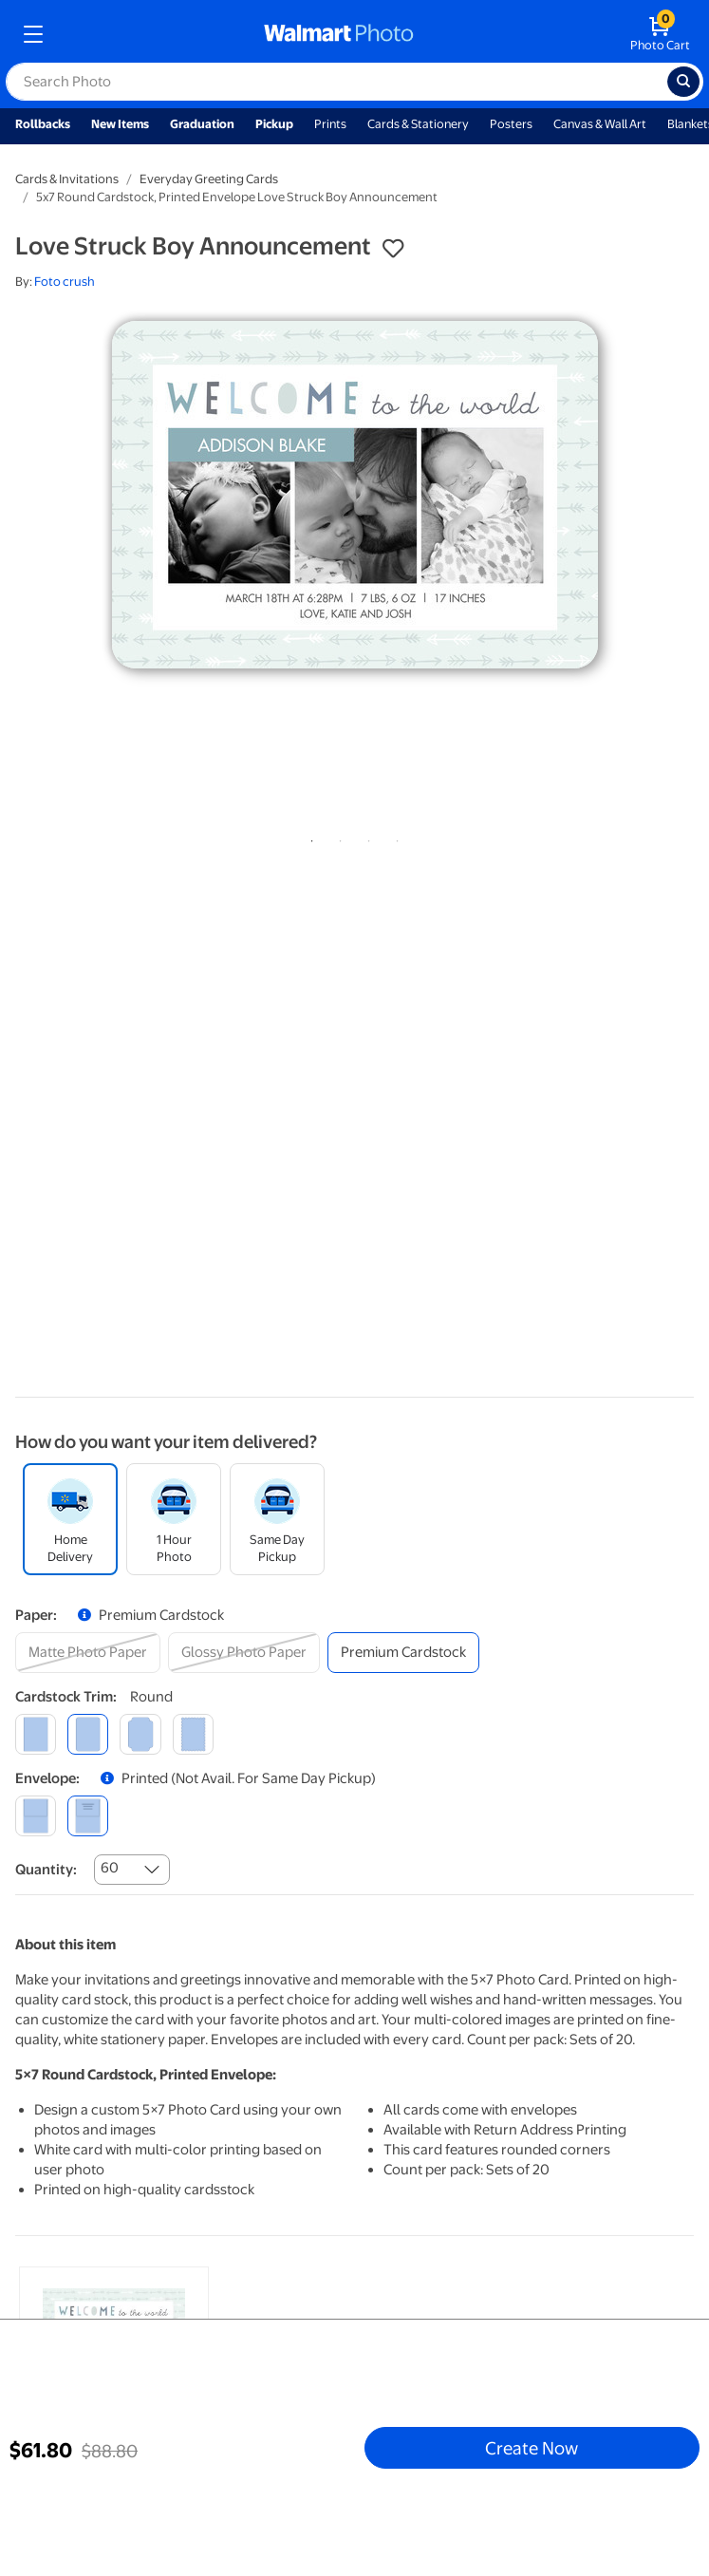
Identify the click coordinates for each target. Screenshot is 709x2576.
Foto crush (64, 281)
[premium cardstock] (403, 1652)
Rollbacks (42, 124)
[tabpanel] (354, 495)
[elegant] (140, 1734)
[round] (87, 1734)
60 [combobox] (110, 1867)
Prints (330, 124)
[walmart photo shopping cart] (660, 34)
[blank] (35, 1816)
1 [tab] (308, 837)
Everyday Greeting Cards (209, 179)
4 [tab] (393, 837)
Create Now (531, 2447)
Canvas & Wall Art (599, 124)
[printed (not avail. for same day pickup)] (87, 1816)
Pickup (274, 124)
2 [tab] (336, 837)
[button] (393, 249)
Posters (511, 124)
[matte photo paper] (87, 1652)
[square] (35, 1734)
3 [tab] (365, 837)
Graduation (202, 124)
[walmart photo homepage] (338, 34)
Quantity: (46, 1869)
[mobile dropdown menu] (33, 34)
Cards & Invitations (67, 179)
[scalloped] (193, 1734)
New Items (120, 124)
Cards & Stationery (418, 124)
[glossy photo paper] (244, 1652)
